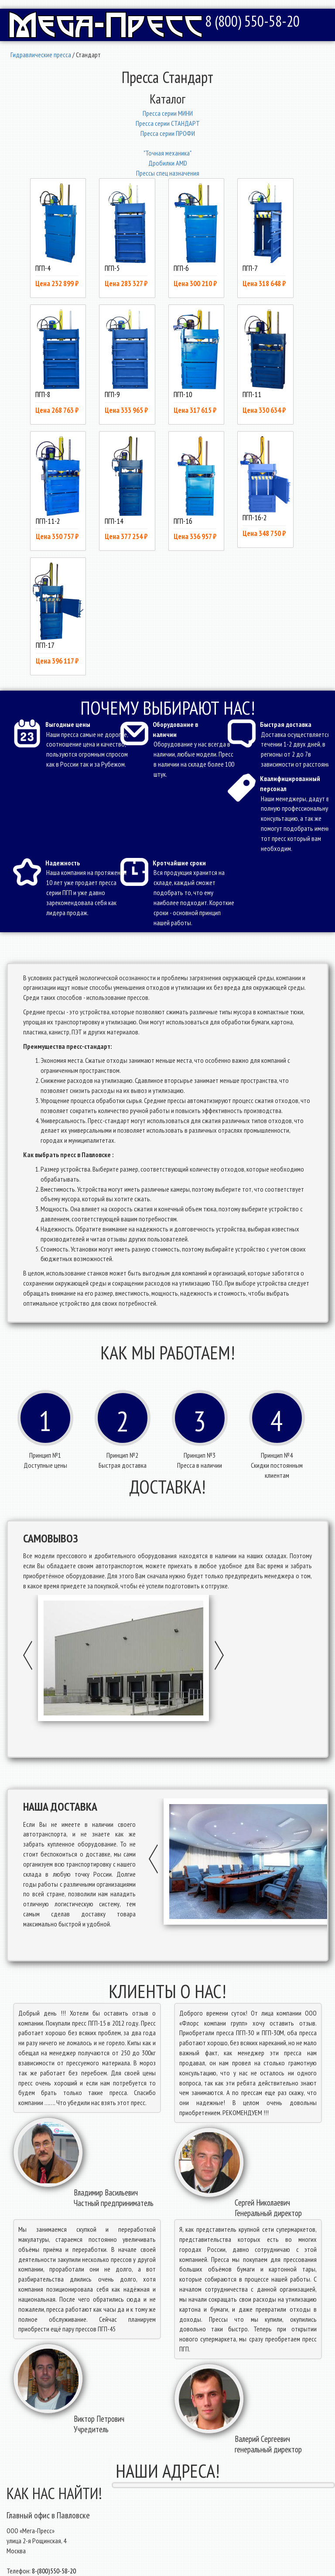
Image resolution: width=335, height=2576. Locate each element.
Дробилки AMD (167, 163)
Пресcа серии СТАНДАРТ (168, 123)
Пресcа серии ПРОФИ (167, 133)
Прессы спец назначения (167, 173)
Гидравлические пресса (40, 54)
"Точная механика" (167, 153)
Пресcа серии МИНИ (168, 113)
